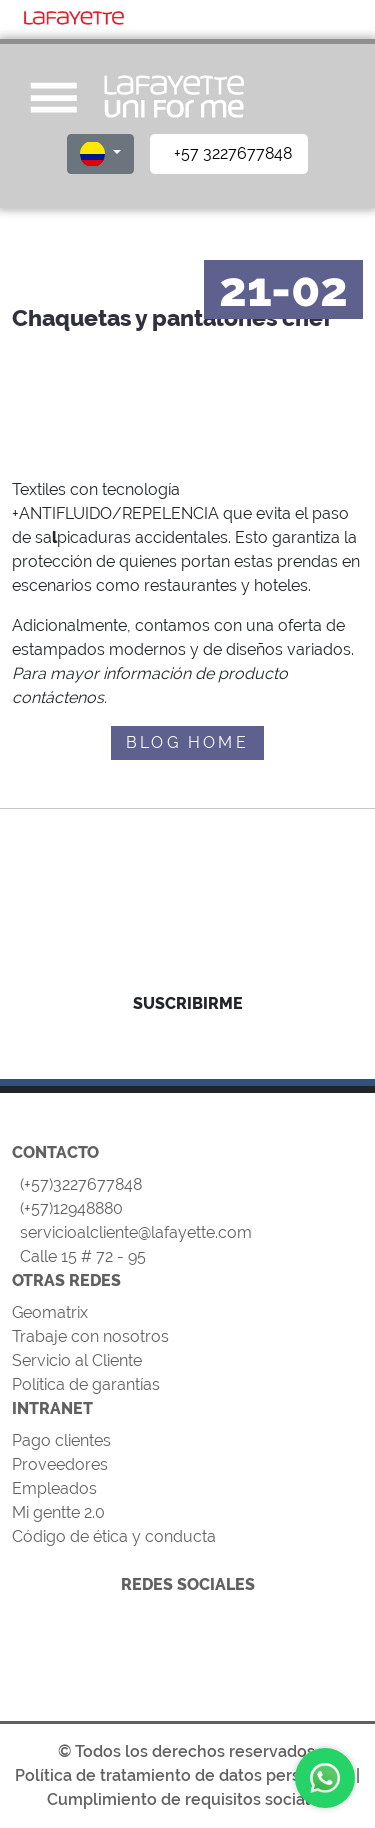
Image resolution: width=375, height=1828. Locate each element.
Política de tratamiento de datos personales (183, 1775)
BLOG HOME (187, 742)
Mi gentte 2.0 (58, 1512)
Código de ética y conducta (114, 1536)
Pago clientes (61, 1440)
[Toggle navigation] (338, 16)
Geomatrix (50, 1312)
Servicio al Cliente (77, 1360)
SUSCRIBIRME (188, 1003)
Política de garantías (86, 1384)
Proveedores (60, 1464)
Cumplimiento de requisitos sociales (187, 1799)
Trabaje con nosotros (90, 1336)
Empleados (54, 1488)
